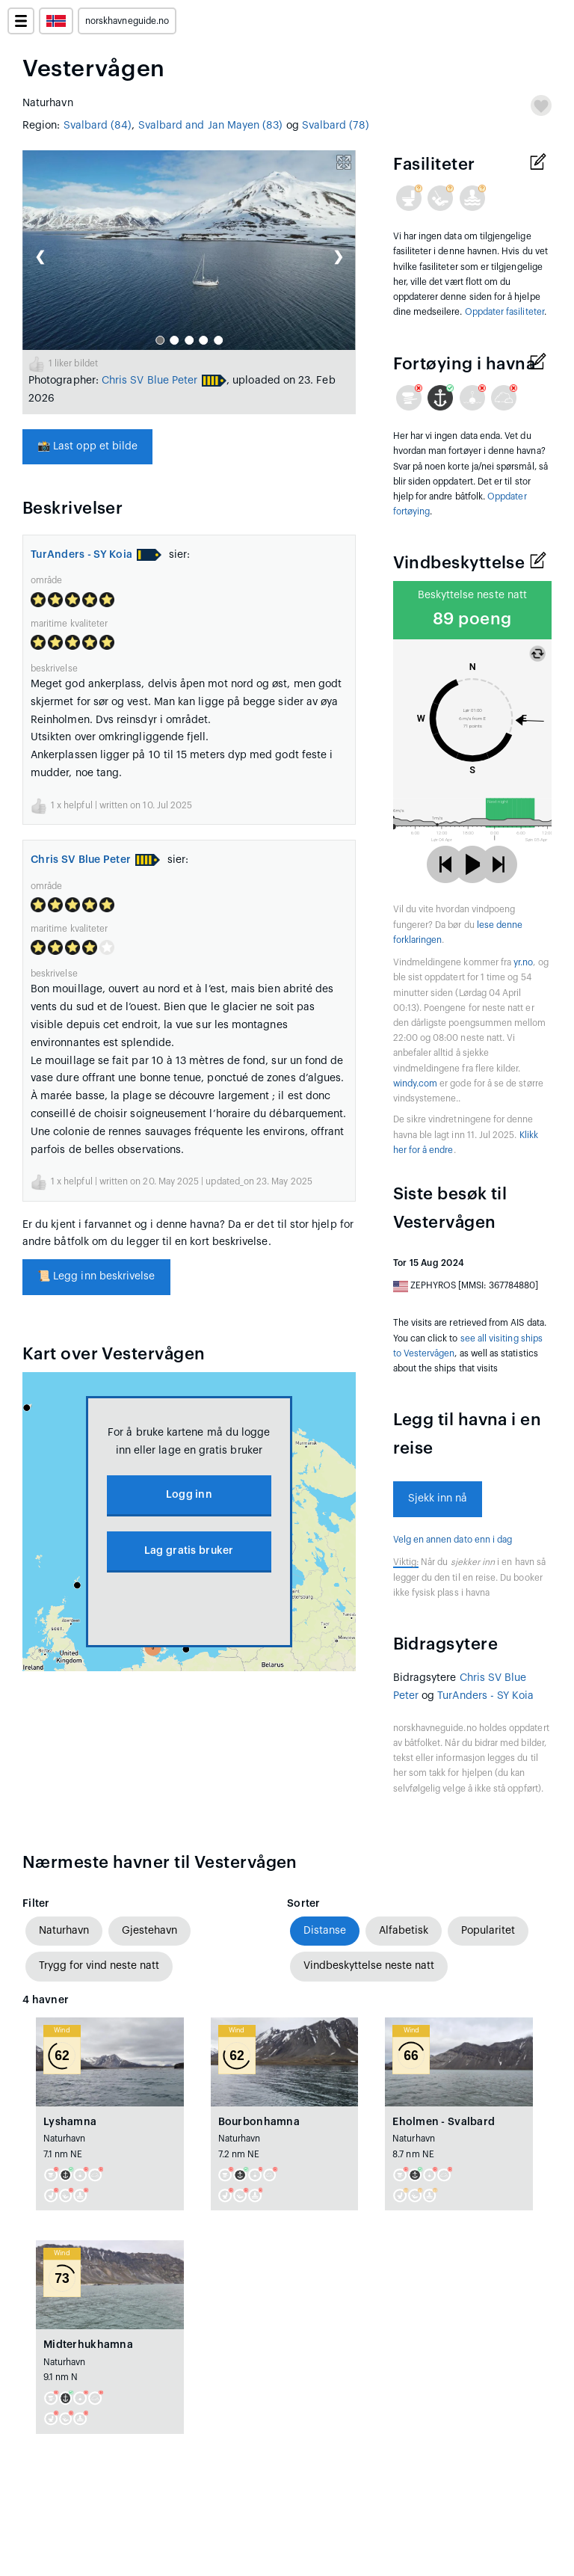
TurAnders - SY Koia (81, 555)
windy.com (415, 1083)
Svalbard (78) (335, 125)
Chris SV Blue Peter (149, 380)
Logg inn (189, 1495)
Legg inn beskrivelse (96, 1276)
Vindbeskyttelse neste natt (368, 1966)
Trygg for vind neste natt (99, 1966)
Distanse (324, 1930)
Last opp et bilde (87, 446)
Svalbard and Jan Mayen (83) (210, 125)
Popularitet (488, 1930)
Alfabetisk (403, 1930)
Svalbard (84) (98, 125)
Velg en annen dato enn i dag (453, 1539)
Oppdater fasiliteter (504, 311)
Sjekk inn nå (438, 1498)
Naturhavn (64, 1930)
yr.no (523, 962)
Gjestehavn (149, 1930)
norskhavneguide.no (127, 20)
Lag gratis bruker (189, 1551)
